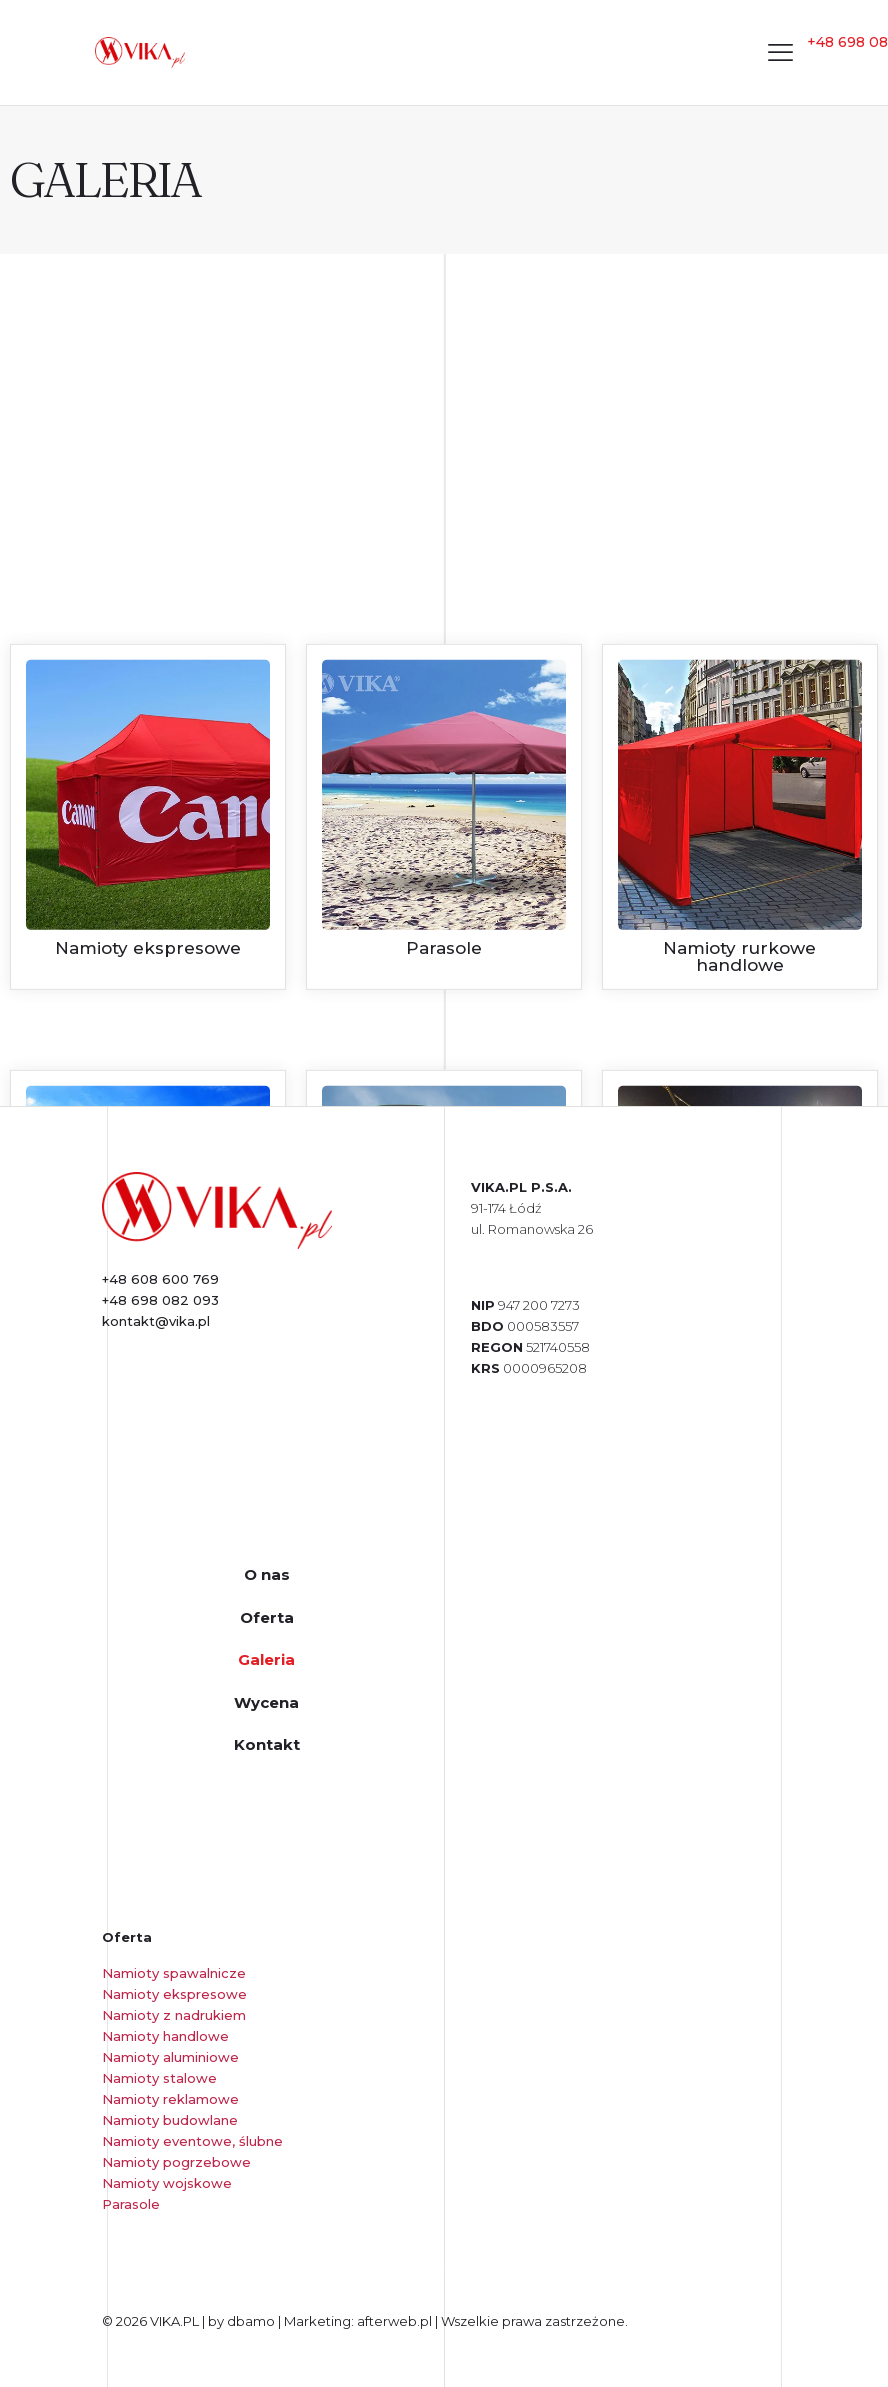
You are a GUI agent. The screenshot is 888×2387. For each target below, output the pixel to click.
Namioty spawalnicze (174, 1973)
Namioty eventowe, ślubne (192, 2141)
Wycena (266, 1702)
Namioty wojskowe (167, 2183)
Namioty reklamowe (170, 2099)
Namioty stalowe (159, 2078)
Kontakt (267, 1744)
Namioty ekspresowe (174, 1994)
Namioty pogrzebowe (176, 2162)
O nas (267, 1574)
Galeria (266, 1659)
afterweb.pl (394, 2321)
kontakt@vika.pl (156, 1321)
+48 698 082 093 (160, 1300)
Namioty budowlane (170, 2120)
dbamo (252, 2321)
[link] (217, 1210)
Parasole (131, 2204)
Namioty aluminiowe (170, 2057)
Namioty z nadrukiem (174, 2015)
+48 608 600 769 (160, 1279)
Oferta (267, 1617)
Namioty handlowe (165, 2036)
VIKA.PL (174, 2321)
